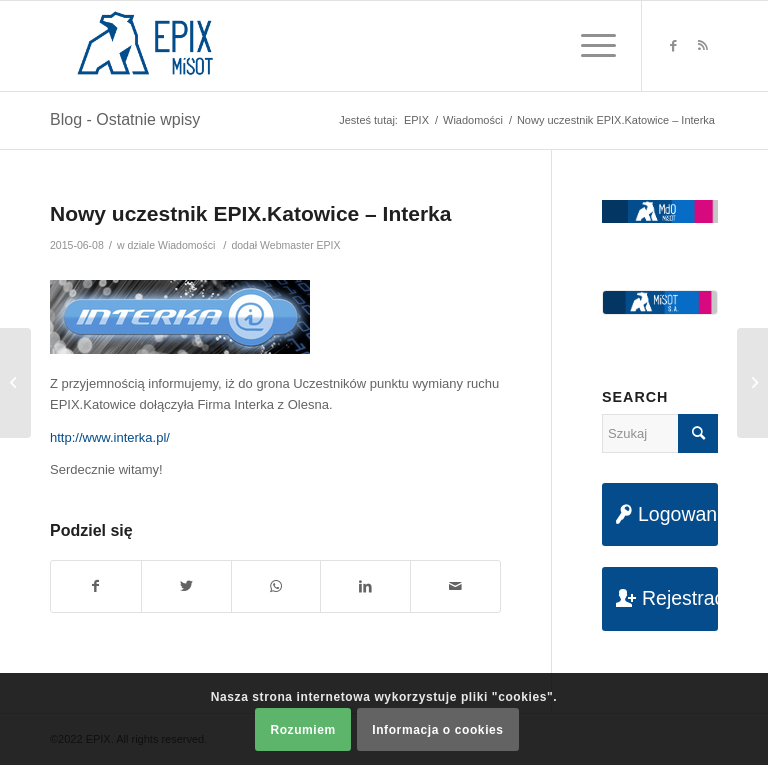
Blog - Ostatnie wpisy (125, 119)
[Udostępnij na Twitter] (186, 586)
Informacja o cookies (437, 730)
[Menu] (588, 46)
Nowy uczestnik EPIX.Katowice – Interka (250, 213)
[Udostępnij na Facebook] (96, 586)
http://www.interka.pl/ (110, 437)
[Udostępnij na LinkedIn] (365, 586)
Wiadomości (186, 245)
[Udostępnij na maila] (455, 586)
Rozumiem (302, 730)
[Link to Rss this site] (703, 46)
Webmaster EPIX (300, 245)
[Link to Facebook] (673, 46)
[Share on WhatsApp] (276, 586)
